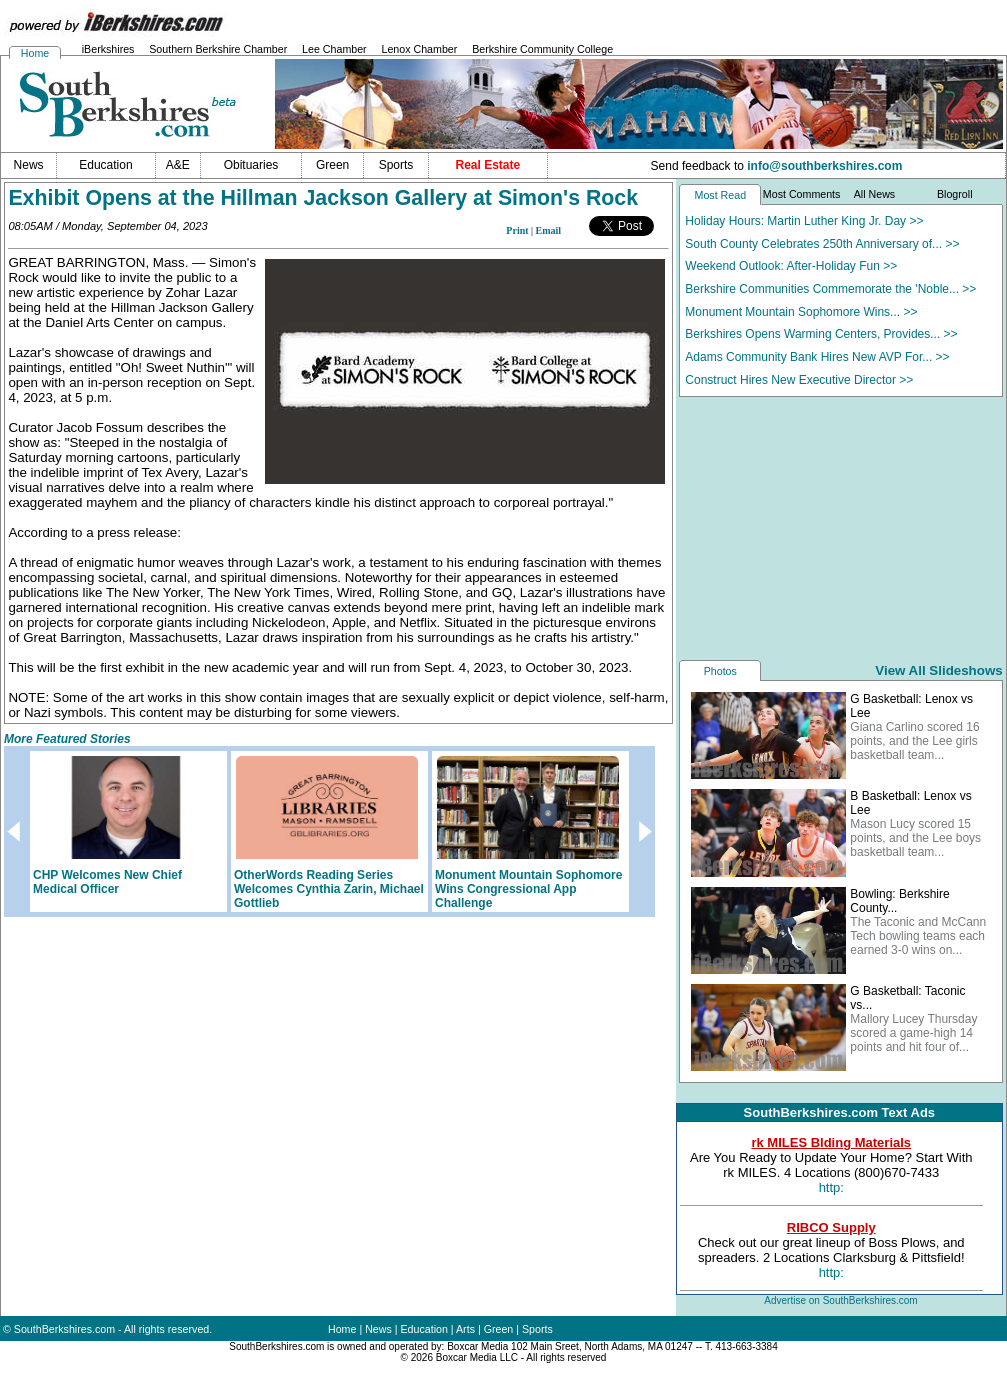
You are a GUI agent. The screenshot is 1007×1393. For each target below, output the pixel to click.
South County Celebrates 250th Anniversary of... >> (822, 244)
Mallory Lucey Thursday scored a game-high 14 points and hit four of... (913, 1033)
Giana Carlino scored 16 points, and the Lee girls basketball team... (914, 741)
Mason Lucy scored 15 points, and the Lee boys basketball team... (915, 838)
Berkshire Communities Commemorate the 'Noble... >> (830, 289)
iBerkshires (108, 49)
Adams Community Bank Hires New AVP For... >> (817, 357)
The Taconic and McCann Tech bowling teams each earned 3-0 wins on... (918, 936)
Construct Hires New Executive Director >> (799, 380)
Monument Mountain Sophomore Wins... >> (801, 312)
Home (35, 53)
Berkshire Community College (542, 49)
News (378, 1329)
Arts (465, 1329)
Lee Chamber (334, 49)
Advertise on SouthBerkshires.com (840, 1300)
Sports (537, 1329)
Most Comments (802, 194)
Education (424, 1329)
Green (499, 1329)
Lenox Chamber (419, 49)
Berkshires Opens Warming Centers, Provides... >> (821, 334)
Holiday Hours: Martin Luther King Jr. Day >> (804, 221)
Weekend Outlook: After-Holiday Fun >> (791, 266)
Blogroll (955, 194)
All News (874, 194)
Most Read (721, 195)
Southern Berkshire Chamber (218, 49)
